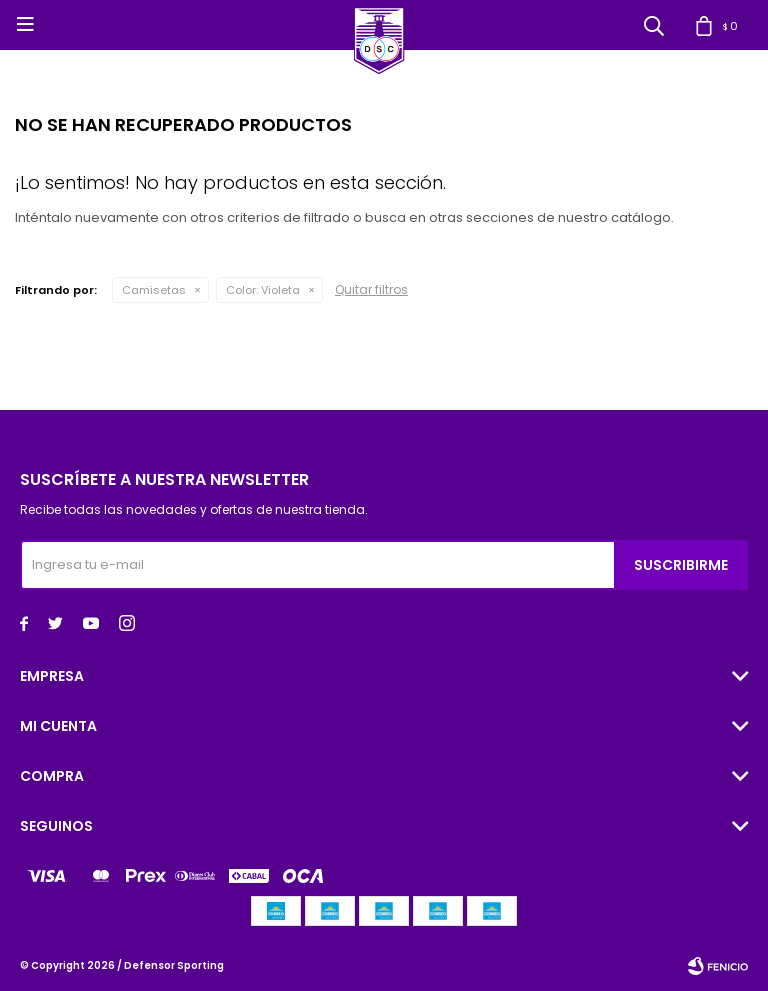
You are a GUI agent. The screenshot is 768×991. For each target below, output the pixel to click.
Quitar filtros (371, 289)
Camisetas (154, 290)
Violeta (263, 290)
